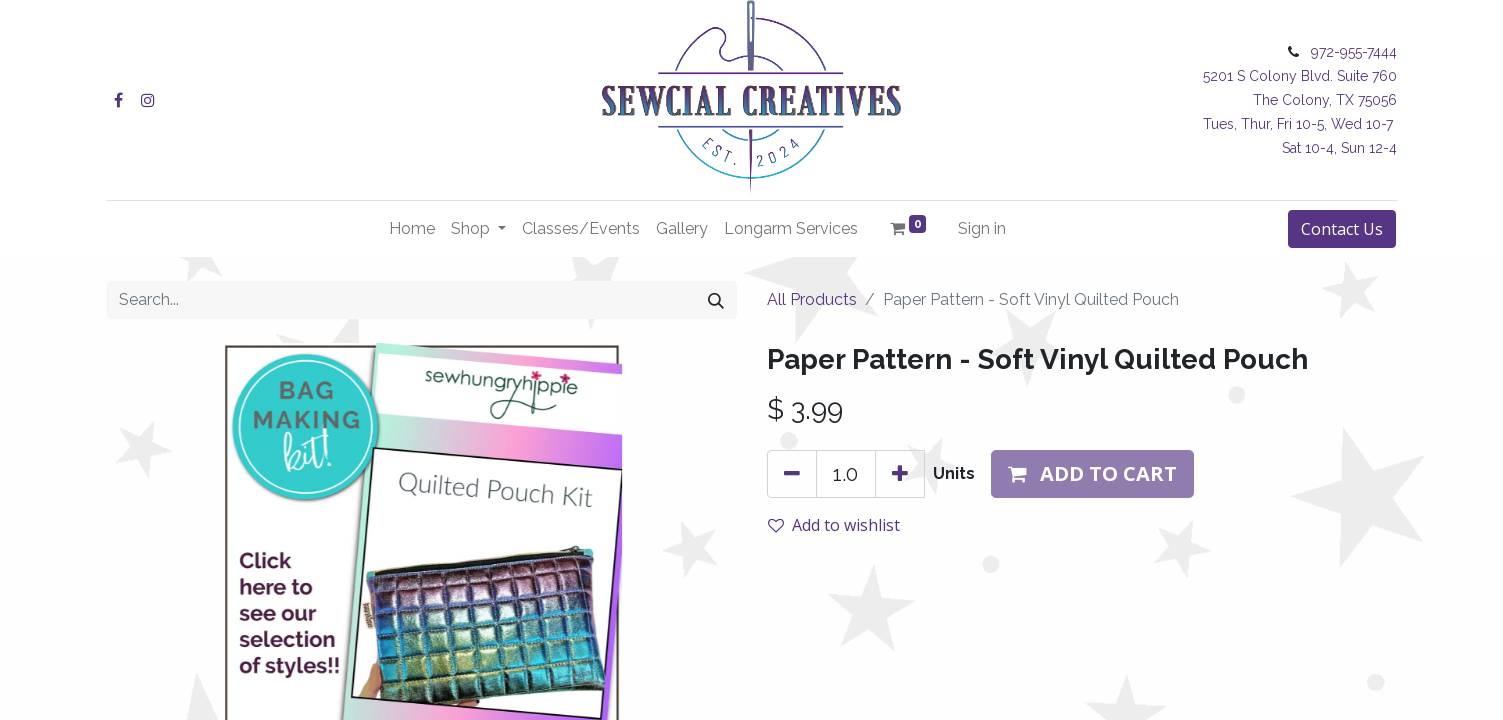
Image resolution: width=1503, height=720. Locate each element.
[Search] (716, 300)
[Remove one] (792, 474)
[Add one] (900, 474)
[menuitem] (412, 229)
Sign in (982, 228)
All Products (812, 299)
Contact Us (1342, 229)
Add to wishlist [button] (834, 525)
